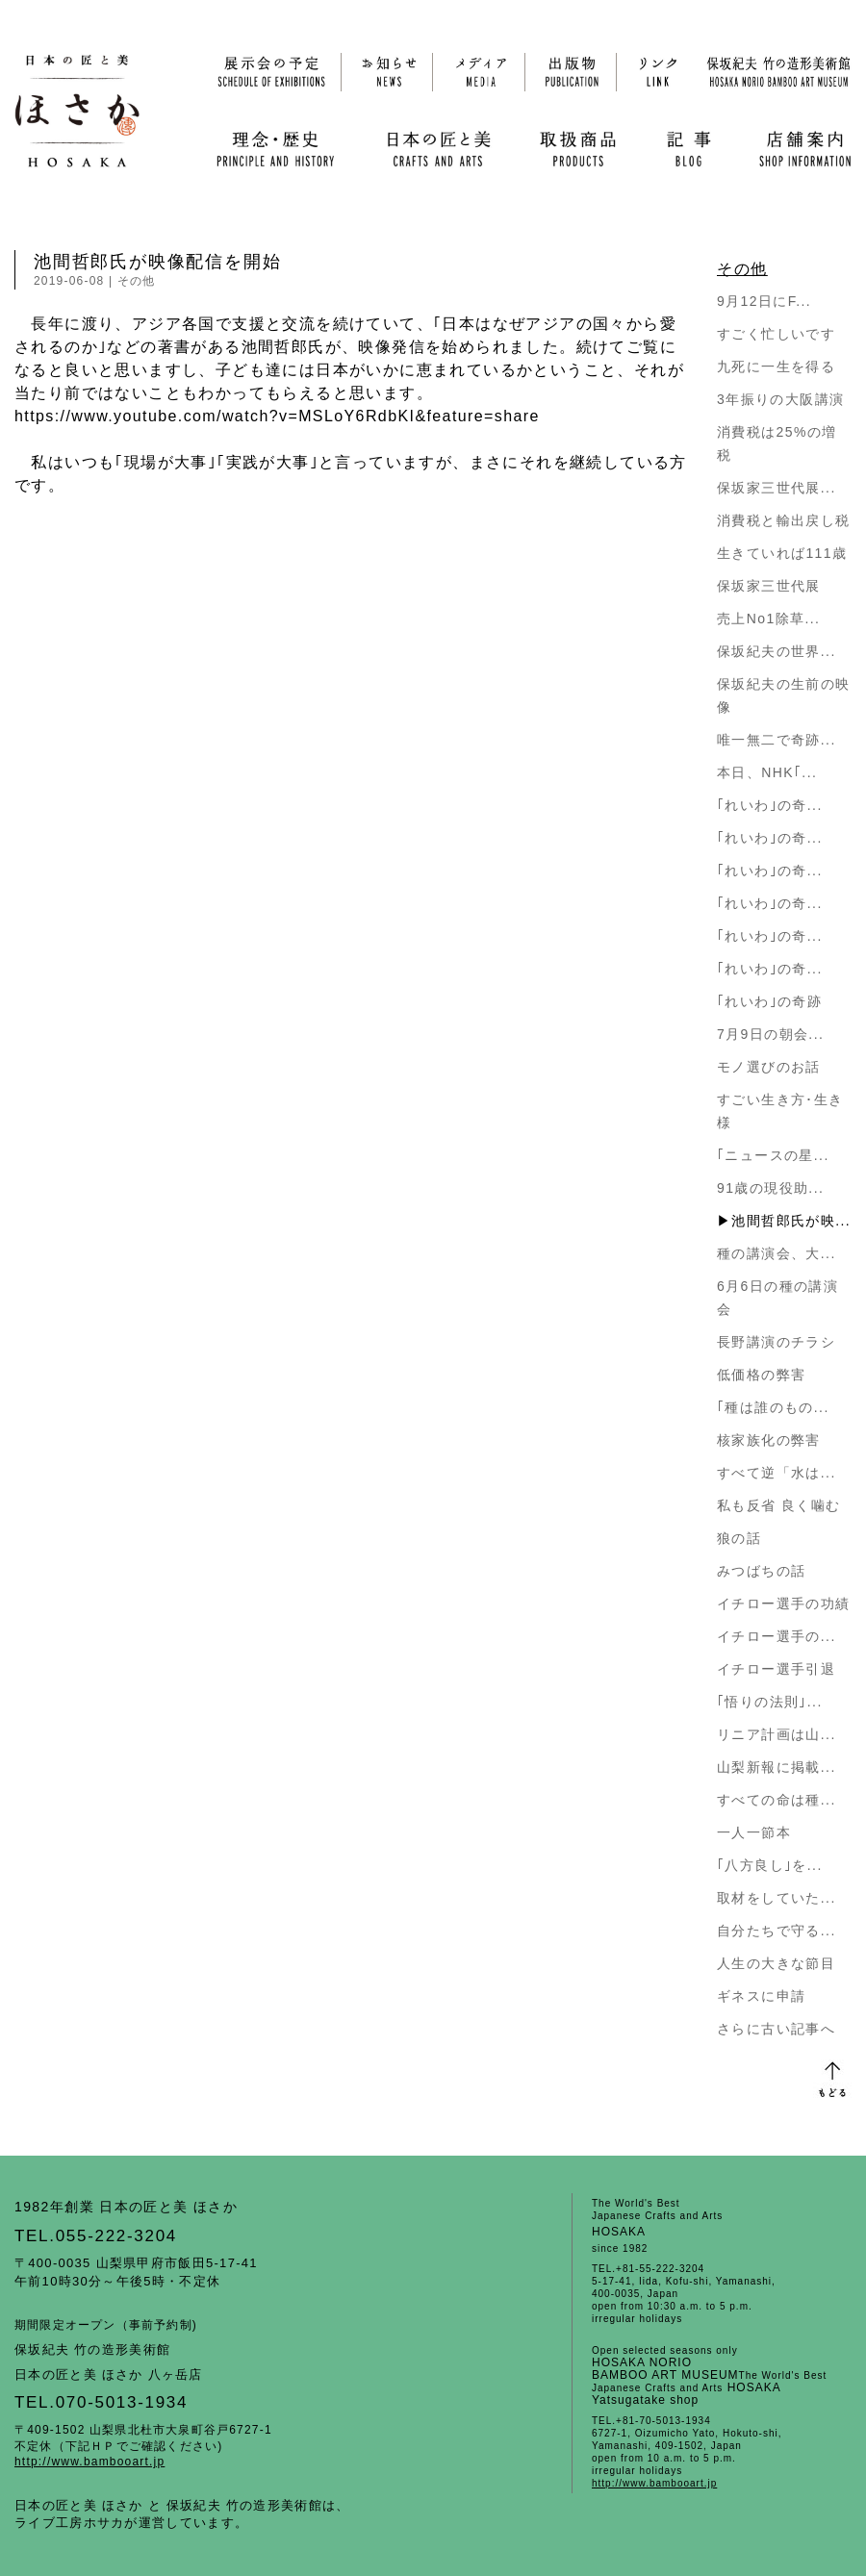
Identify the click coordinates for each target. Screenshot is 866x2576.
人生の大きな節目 (776, 1963)
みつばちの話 (761, 1570)
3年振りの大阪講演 (780, 399)
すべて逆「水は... (776, 1472)
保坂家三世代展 (769, 585)
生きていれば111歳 (782, 553)
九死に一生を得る (776, 366)
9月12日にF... (764, 301)
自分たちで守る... (776, 1930)
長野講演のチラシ (776, 1342)
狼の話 (739, 1538)
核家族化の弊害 (769, 1440)
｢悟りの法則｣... (770, 1701)
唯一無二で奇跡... (776, 739)
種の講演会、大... (776, 1253)
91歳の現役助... (770, 1188)
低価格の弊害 (761, 1374)
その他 (136, 281)
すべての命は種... (776, 1799)
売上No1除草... (768, 618)
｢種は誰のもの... (773, 1407)
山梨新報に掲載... (776, 1767)
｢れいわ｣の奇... (770, 805)
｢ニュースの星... (773, 1155)
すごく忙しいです (776, 333)
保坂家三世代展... (776, 487)
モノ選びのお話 (769, 1066)
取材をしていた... (776, 1898)
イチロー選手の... (776, 1636)
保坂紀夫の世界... (776, 651)
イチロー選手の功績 (784, 1603)
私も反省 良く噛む (779, 1505)
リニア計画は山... (776, 1734)
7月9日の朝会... (770, 1034)
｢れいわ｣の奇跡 (769, 1001)
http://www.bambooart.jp (89, 2461)
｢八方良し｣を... (770, 1865)
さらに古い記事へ (776, 2028)
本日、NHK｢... (767, 772)
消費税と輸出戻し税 (784, 520)
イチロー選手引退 (776, 1669)
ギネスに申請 (761, 1996)
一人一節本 (754, 1832)
